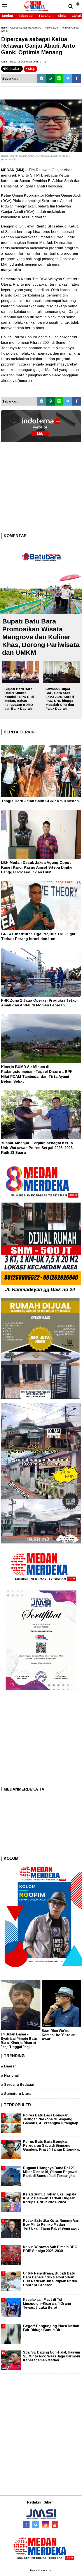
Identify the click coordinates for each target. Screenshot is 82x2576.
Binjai (62, 15)
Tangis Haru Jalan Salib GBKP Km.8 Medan (40, 801)
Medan (7, 15)
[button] (77, 2)
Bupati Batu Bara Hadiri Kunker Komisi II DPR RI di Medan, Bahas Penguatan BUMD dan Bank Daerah (19, 698)
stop (30, 69)
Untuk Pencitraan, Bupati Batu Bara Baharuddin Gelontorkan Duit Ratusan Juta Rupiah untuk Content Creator (50, 2279)
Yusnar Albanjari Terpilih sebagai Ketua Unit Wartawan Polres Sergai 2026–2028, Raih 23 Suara (37, 1148)
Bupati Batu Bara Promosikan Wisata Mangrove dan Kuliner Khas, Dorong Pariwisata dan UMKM (41, 637)
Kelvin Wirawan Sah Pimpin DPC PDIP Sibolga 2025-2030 (50, 2249)
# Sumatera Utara (16, 2094)
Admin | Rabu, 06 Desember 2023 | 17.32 (23, 61)
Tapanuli (45, 15)
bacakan (12, 69)
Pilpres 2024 (51, 27)
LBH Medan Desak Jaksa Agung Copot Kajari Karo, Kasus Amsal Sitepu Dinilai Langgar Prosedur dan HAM (36, 867)
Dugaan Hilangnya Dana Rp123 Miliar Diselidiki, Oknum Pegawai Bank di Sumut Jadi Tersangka (50, 2172)
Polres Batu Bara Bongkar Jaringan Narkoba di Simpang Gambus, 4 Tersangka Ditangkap (50, 2119)
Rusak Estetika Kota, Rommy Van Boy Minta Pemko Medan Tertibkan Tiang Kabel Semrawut (51, 2224)
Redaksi (34, 2502)
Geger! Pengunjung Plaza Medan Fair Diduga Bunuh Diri (51, 2328)
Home (4, 27)
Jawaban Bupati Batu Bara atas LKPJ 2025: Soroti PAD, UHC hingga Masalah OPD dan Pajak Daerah (59, 698)
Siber (48, 2502)
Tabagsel (25, 15)
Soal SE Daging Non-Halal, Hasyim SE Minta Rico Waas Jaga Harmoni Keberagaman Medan (51, 2356)
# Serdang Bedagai (17, 2084)
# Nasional (10, 2075)
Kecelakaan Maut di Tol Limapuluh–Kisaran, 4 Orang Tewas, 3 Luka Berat (47, 2303)
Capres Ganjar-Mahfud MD (25, 27)
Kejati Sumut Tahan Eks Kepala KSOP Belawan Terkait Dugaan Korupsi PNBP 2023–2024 (49, 2198)
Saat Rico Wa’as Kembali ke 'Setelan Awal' (58, 2035)
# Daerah (9, 2066)
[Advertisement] (41, 489)
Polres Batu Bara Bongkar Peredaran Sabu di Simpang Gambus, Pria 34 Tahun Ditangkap (51, 2145)
